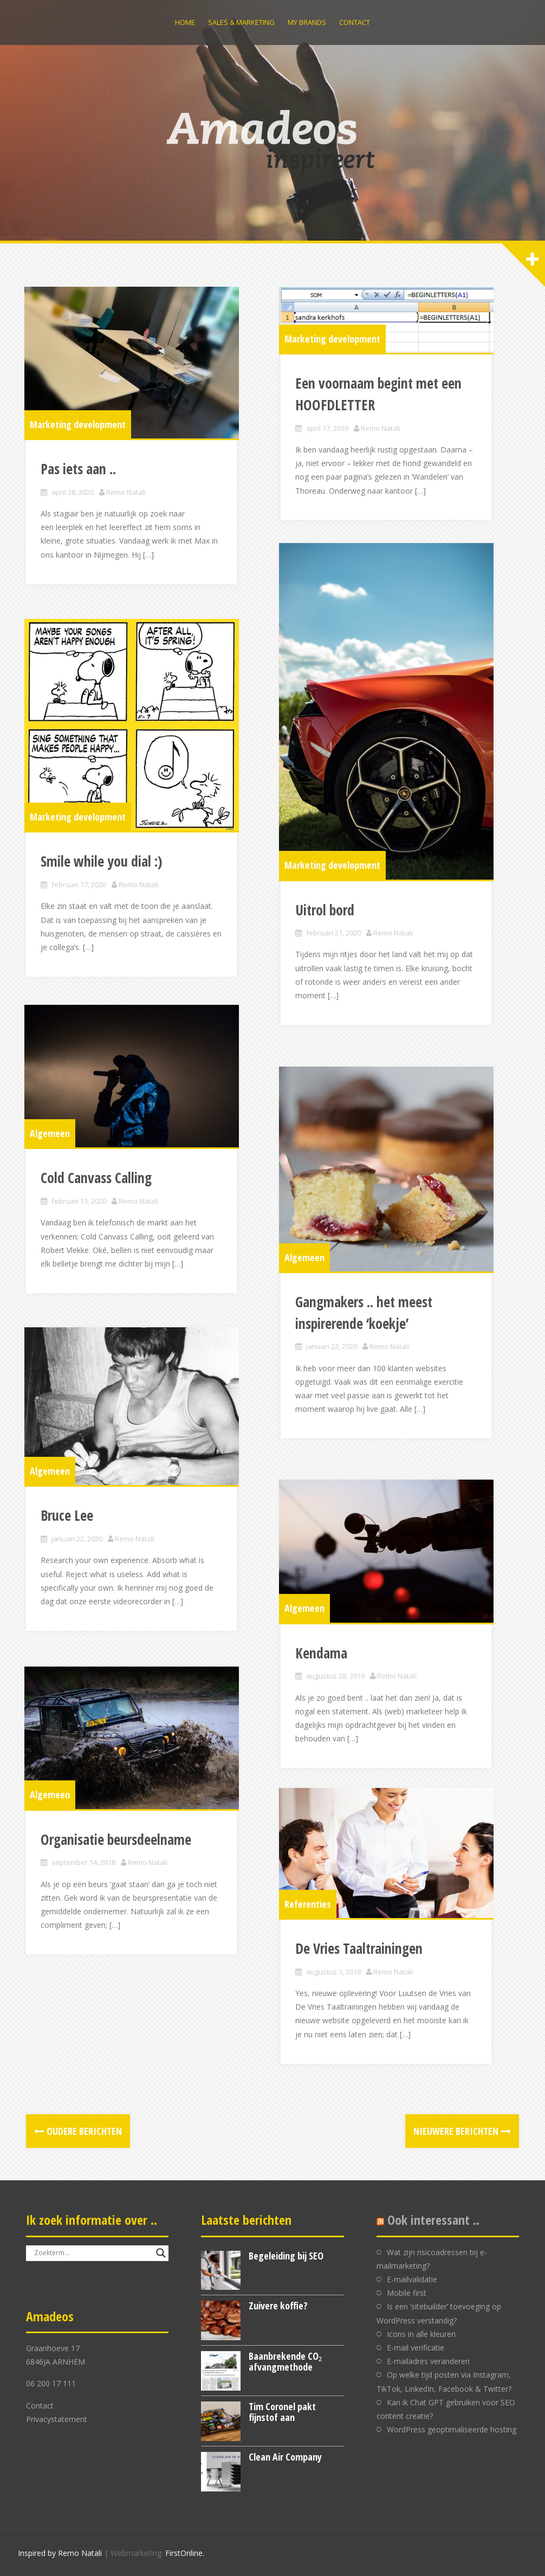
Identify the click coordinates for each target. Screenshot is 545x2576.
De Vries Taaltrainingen (360, 1964)
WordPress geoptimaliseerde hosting (451, 2429)
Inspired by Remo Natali (60, 2553)
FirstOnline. (184, 2553)
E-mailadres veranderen (428, 2361)
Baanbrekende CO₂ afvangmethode (285, 2361)
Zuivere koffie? (278, 2305)
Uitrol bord (326, 949)
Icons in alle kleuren (421, 2334)
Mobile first (406, 2293)
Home (185, 22)
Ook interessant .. (433, 2220)
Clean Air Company (285, 2456)
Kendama (323, 1670)
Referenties (309, 1920)
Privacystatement (56, 2419)
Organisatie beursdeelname (117, 1857)
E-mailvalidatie (412, 2279)
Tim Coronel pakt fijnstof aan (282, 2412)
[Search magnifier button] (160, 2253)
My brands (307, 22)
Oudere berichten (84, 2131)
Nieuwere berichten (455, 2131)
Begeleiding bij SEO (286, 2255)
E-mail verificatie (415, 2347)
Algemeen (51, 1151)
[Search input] (92, 2253)
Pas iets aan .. (80, 488)
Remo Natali (127, 511)
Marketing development (79, 443)
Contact (354, 22)
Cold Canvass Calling (97, 1195)
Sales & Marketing (241, 22)
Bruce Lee (68, 1535)
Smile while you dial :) (103, 886)
